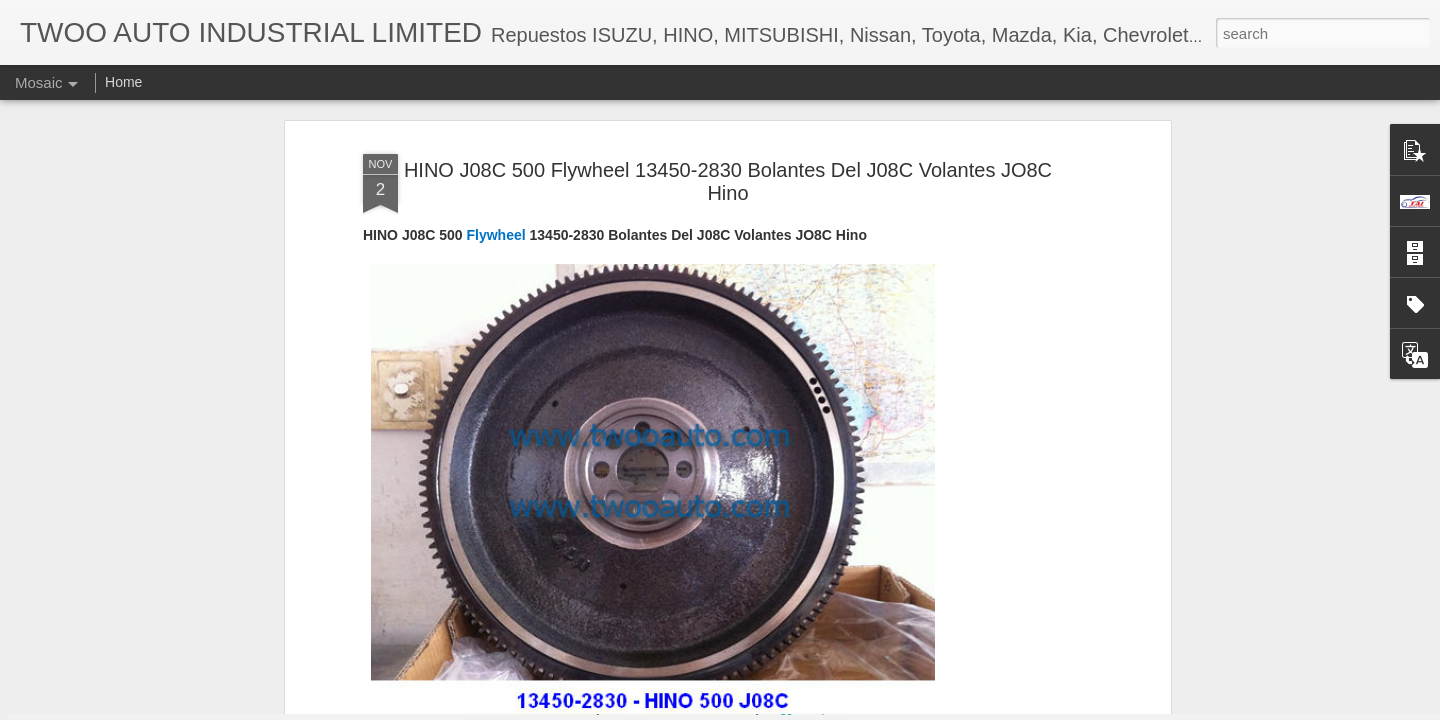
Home (123, 82)
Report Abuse (841, 709)
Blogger (782, 709)
